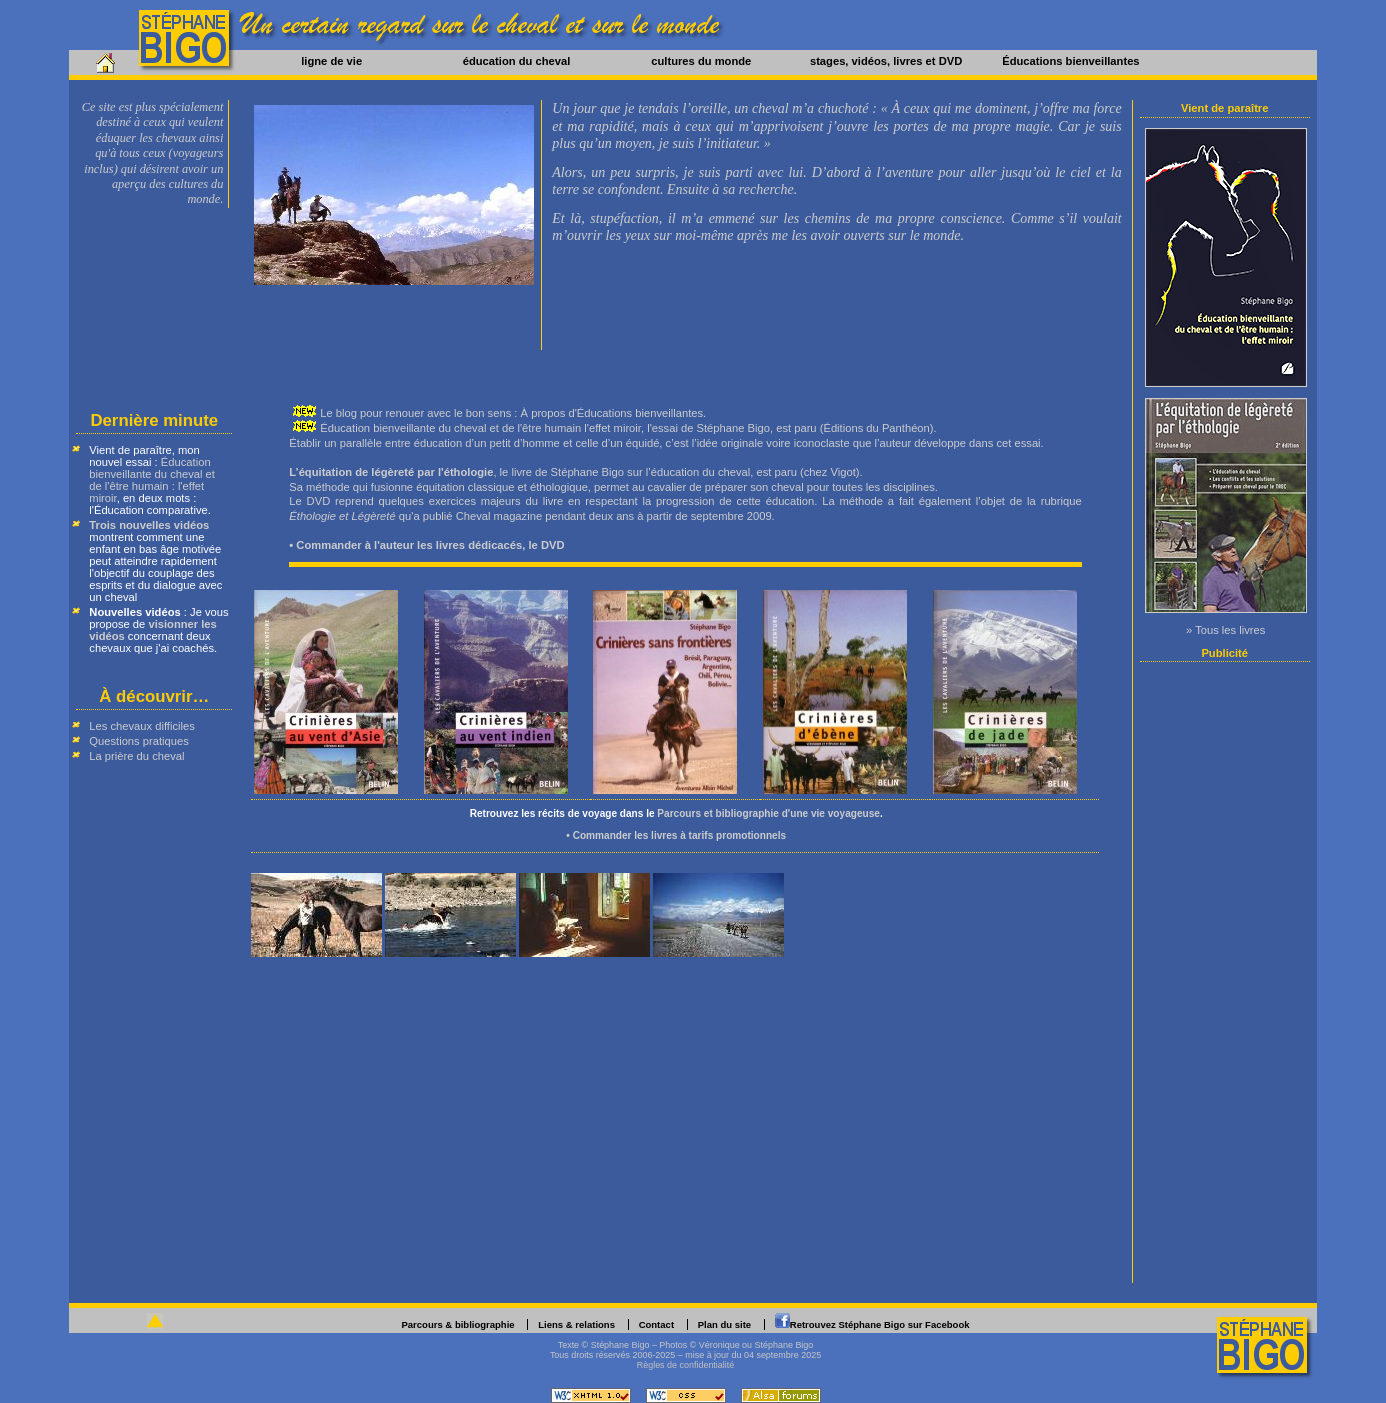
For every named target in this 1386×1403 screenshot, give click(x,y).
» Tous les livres (1225, 630)
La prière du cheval (136, 756)
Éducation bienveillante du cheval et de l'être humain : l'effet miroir (152, 480)
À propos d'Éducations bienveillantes (612, 413)
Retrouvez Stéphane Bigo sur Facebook (880, 1324)
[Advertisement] (1226, 972)
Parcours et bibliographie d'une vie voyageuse (768, 813)
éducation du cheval (517, 61)
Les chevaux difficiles (142, 726)
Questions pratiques (139, 741)
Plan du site (724, 1324)
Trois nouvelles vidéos (149, 525)
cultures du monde (701, 61)
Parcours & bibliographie (457, 1324)
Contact (656, 1324)
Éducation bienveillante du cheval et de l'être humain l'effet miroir (480, 428)
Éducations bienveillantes (1070, 61)
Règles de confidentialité (686, 1365)
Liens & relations (576, 1324)
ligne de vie (331, 61)
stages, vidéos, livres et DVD (886, 61)
